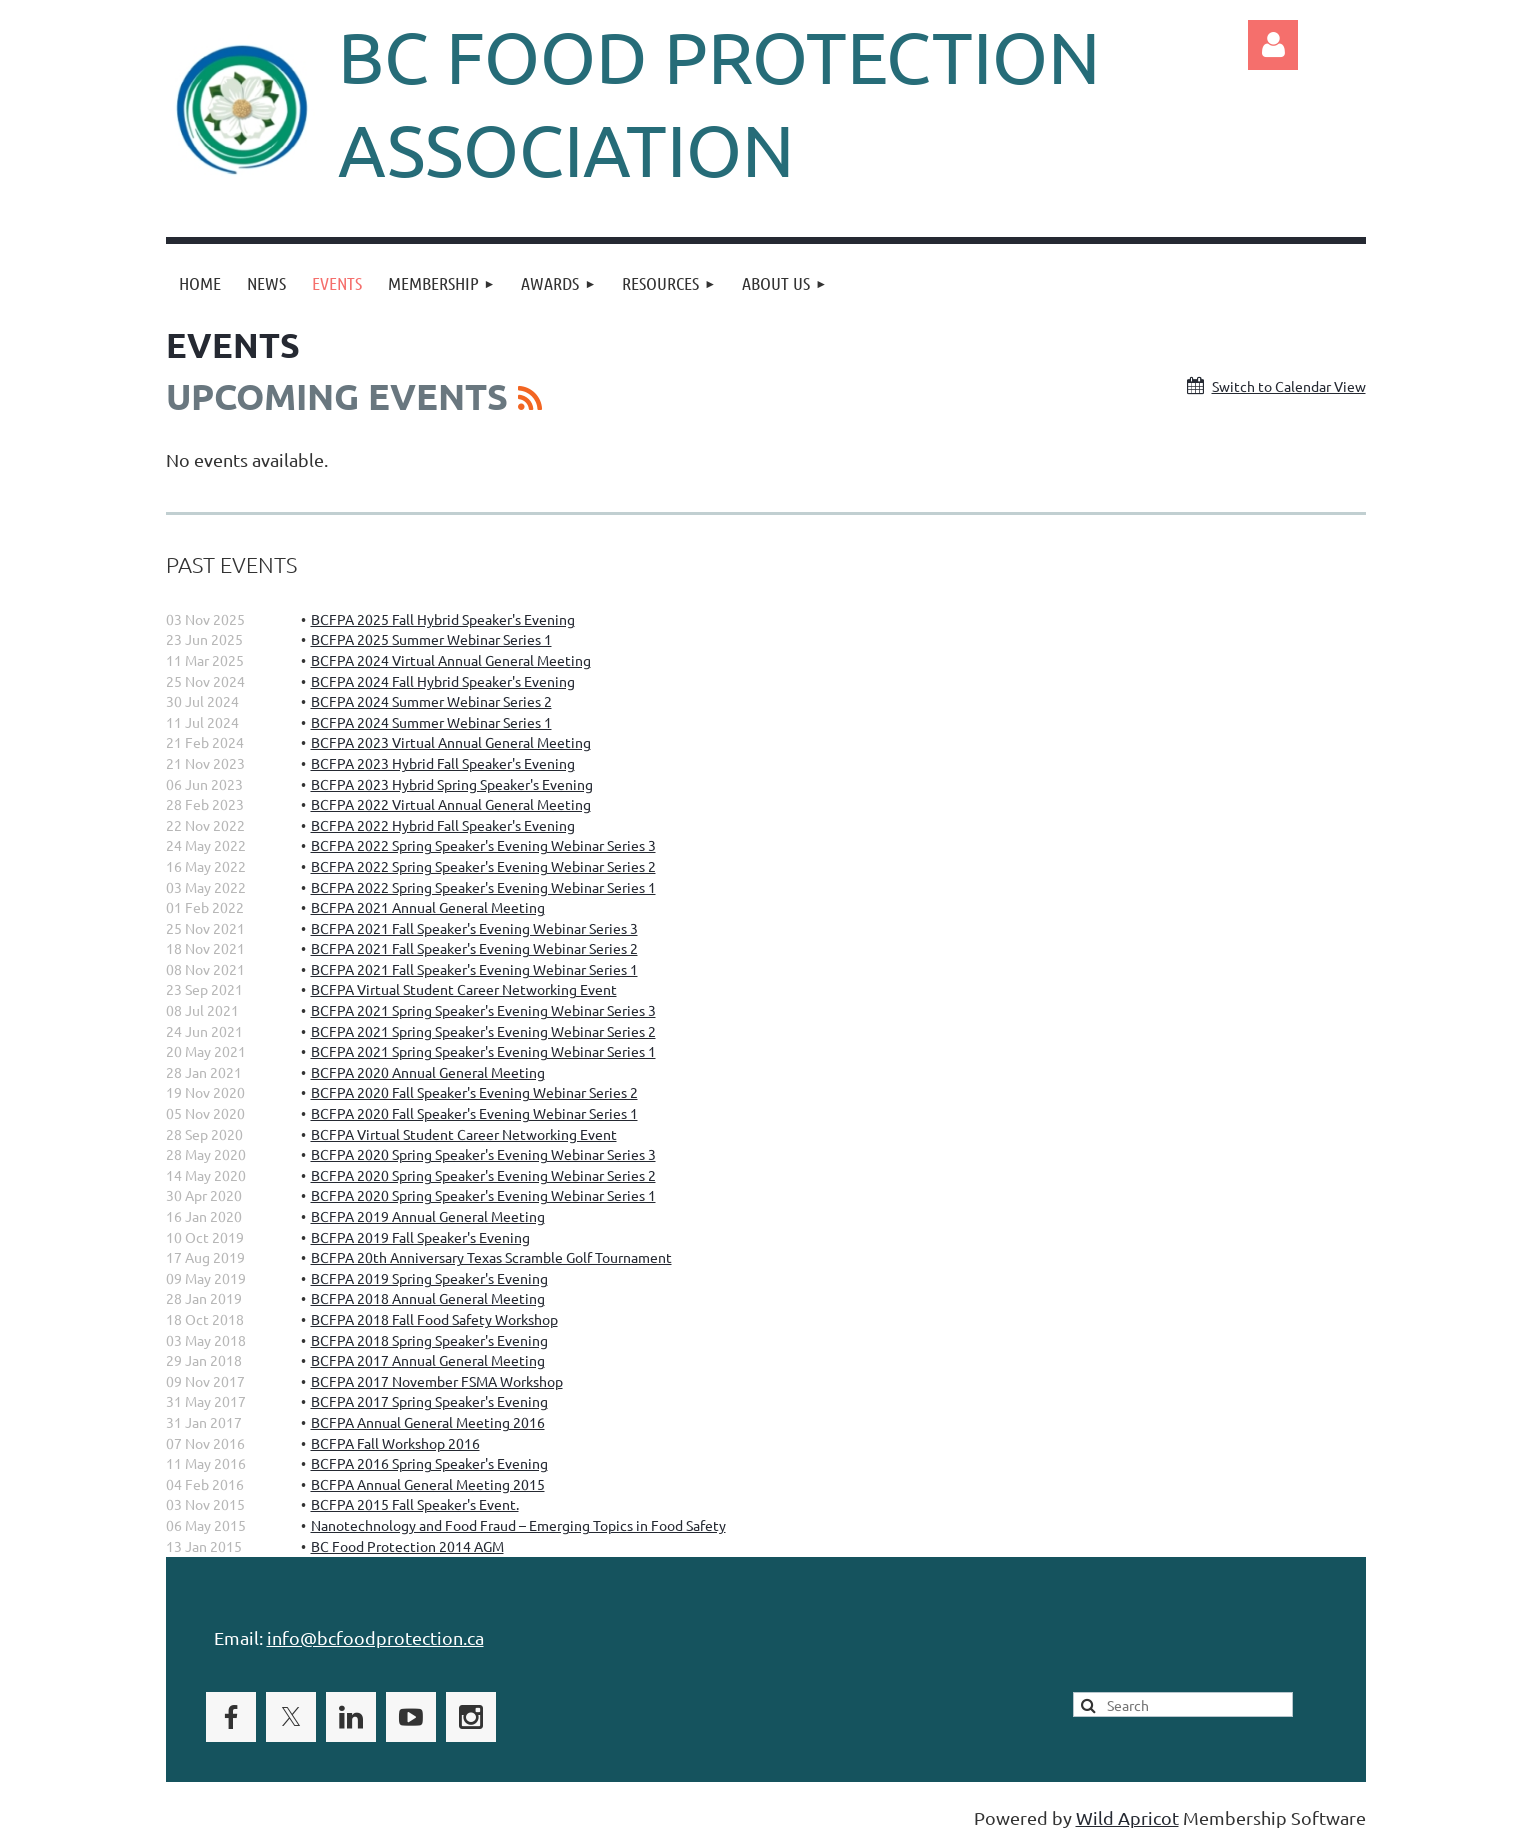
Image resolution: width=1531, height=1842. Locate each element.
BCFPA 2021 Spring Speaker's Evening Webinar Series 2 (483, 1031)
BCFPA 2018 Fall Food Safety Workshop (434, 1319)
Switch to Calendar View (1289, 386)
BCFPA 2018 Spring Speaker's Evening (429, 1340)
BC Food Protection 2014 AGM (407, 1546)
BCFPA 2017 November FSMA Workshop (437, 1381)
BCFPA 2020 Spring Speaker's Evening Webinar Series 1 (483, 1195)
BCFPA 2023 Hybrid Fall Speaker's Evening (443, 763)
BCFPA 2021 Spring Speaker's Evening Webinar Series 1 (483, 1051)
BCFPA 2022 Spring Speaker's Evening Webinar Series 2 (483, 866)
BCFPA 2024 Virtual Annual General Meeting (451, 660)
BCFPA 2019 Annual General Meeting (428, 1216)
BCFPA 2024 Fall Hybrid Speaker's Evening (443, 681)
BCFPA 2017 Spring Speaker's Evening (429, 1401)
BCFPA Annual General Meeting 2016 (428, 1422)
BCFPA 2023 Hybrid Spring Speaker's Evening (452, 784)
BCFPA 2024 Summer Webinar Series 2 (431, 701)
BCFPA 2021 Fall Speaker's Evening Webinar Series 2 (474, 948)
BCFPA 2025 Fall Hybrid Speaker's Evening (443, 619)
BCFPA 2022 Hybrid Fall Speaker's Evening (443, 825)
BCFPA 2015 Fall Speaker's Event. (415, 1504)
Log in (1273, 45)
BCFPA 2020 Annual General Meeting (428, 1072)
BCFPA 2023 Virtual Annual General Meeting (451, 742)
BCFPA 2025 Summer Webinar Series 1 (431, 639)
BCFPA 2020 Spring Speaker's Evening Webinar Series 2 (483, 1175)
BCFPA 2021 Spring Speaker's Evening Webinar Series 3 (483, 1010)
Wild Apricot (1127, 1817)
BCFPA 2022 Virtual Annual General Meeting (451, 804)
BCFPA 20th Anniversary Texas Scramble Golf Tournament (491, 1257)
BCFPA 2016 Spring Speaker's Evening (429, 1463)
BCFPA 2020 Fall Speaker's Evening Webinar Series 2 (474, 1092)
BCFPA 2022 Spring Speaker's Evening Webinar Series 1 (483, 887)
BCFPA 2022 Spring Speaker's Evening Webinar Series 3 (483, 845)
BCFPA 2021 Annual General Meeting (428, 907)
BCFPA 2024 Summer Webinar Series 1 (431, 722)
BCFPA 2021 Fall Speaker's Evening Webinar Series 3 (474, 928)
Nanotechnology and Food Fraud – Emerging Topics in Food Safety (518, 1525)
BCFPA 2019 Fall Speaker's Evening (420, 1237)
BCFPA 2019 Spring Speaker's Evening (429, 1278)
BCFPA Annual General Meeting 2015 (428, 1484)
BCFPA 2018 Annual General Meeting (428, 1298)
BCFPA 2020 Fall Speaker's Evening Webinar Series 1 (474, 1113)
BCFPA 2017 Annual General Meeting (428, 1360)
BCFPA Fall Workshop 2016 (395, 1443)
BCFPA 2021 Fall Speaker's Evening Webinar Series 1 (474, 969)
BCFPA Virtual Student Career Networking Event (464, 989)
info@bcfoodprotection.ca (375, 1637)
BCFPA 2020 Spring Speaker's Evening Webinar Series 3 (483, 1154)
